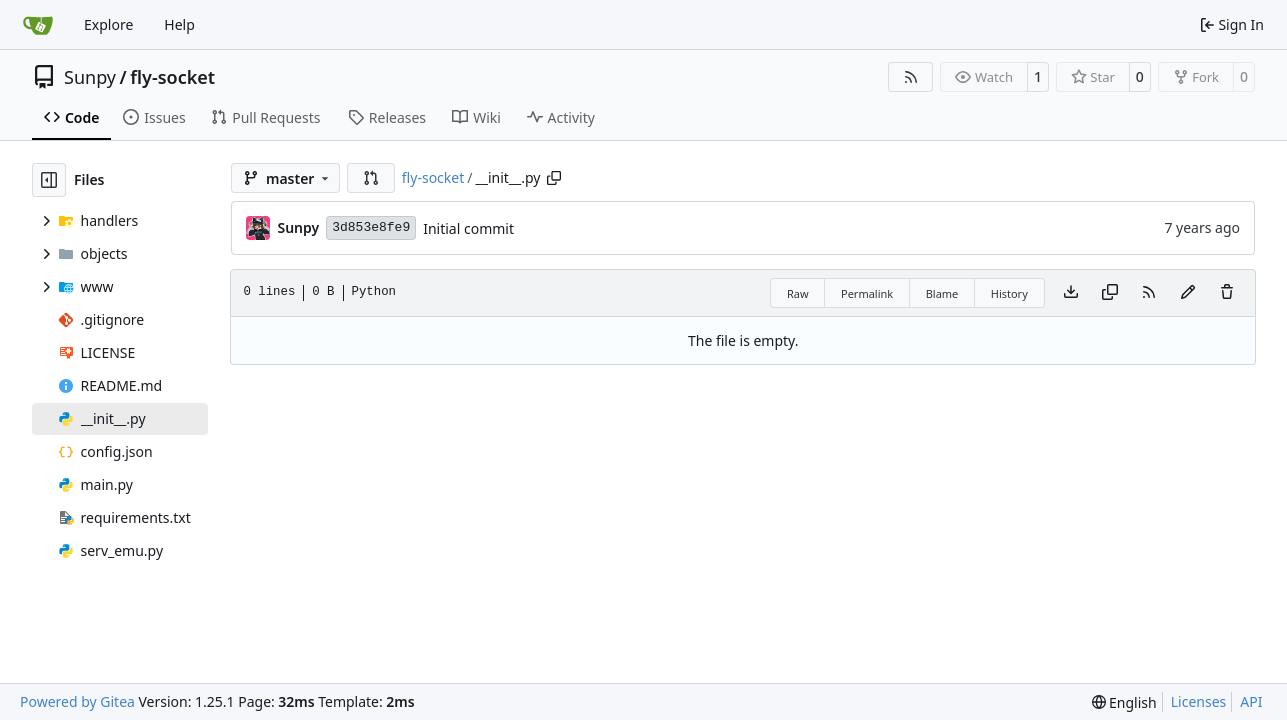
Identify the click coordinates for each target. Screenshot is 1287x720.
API (1251, 701)
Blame (942, 293)
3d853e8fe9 (371, 227)
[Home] (38, 25)
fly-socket (172, 77)
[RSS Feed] (911, 77)
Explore (108, 24)
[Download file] (1071, 293)
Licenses (1199, 701)
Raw (798, 293)
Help (179, 24)
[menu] (1124, 702)
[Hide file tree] (49, 180)
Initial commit (468, 228)
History (1009, 293)
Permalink (867, 293)
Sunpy (90, 77)
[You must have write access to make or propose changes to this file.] (1227, 293)
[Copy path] (554, 178)
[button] (371, 178)
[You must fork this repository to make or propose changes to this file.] (1188, 293)
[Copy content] (1110, 293)
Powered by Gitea (77, 701)
